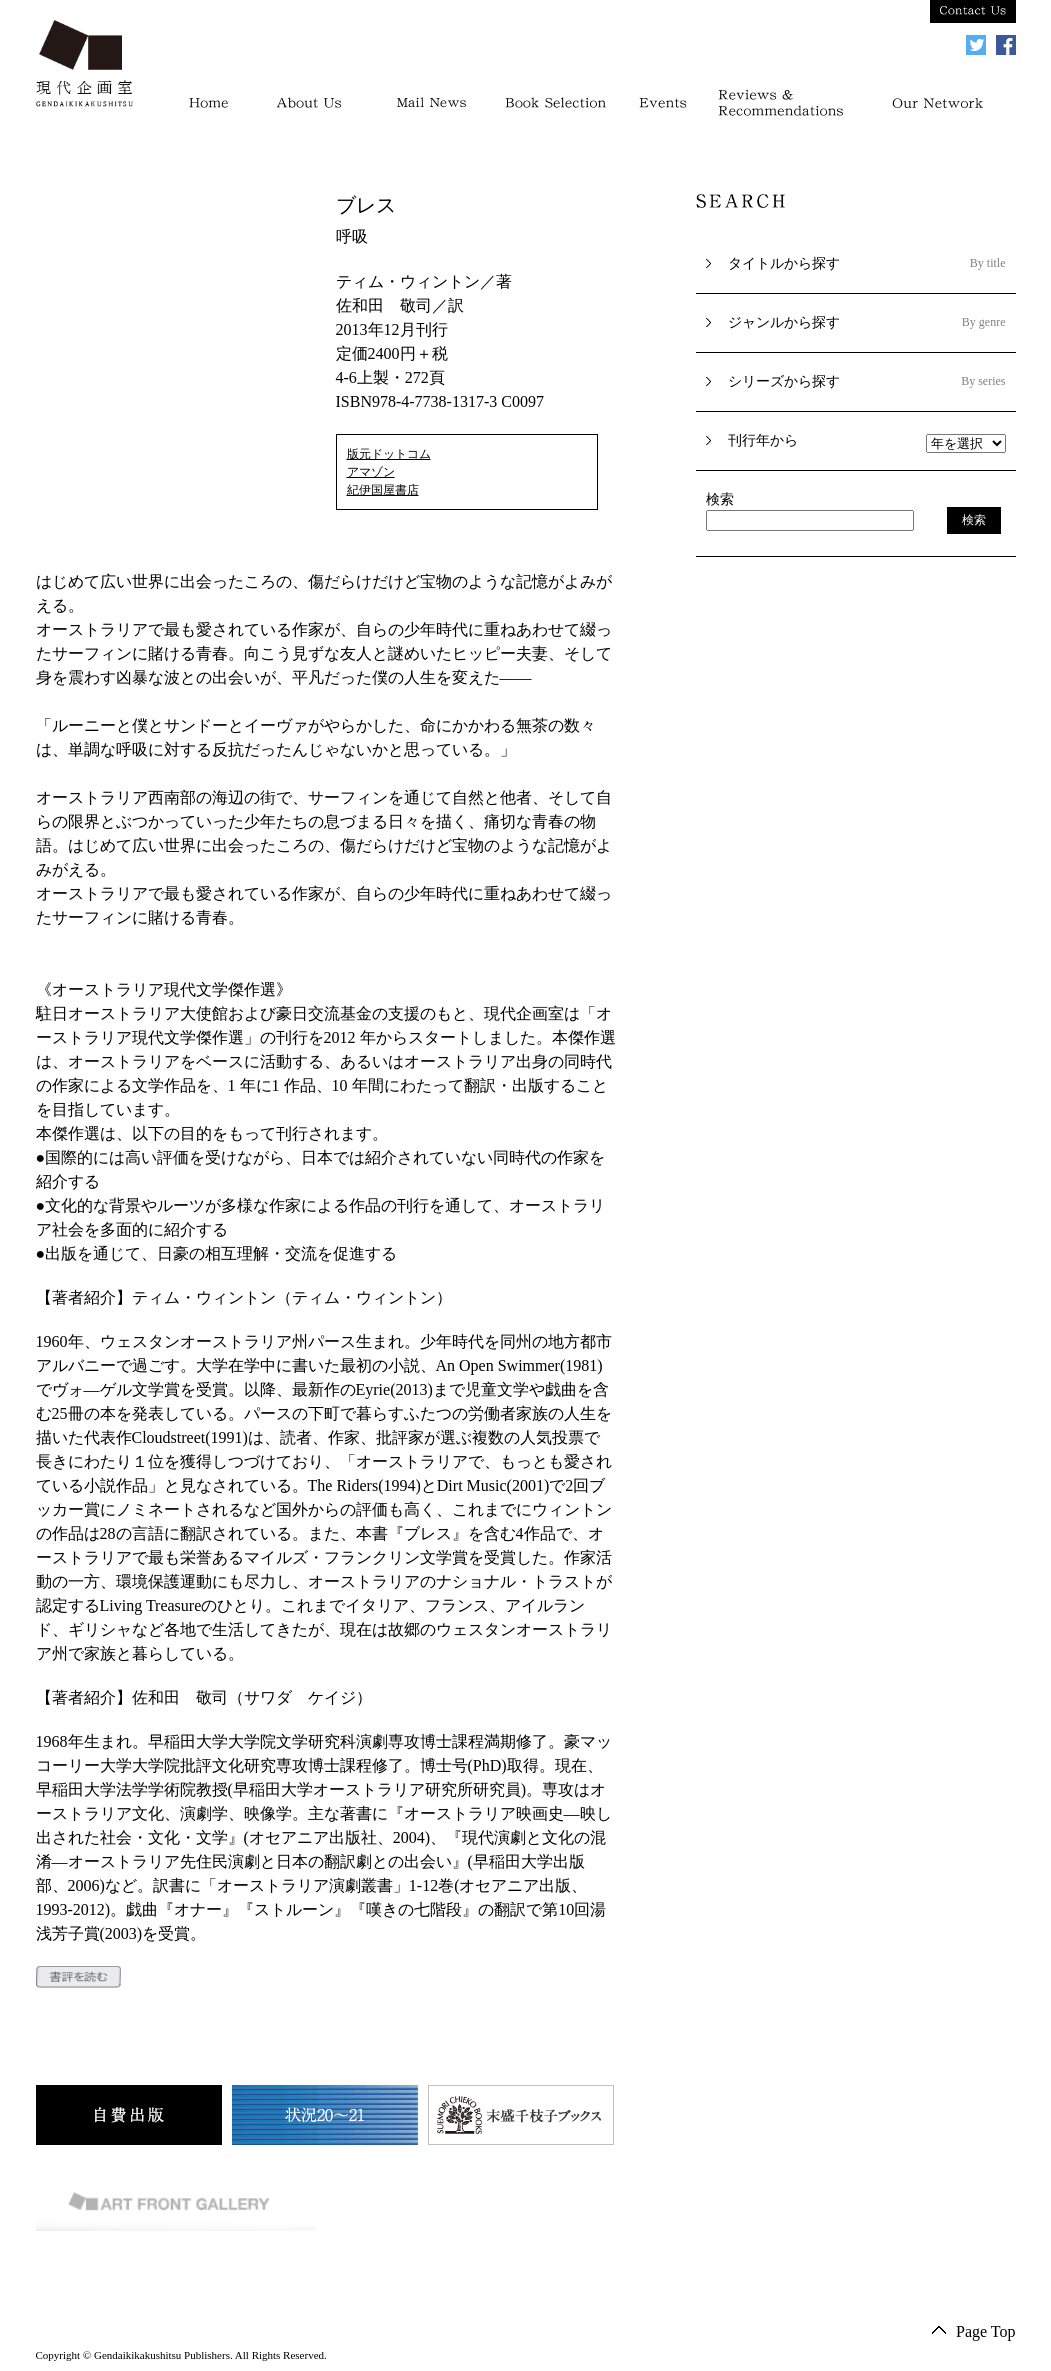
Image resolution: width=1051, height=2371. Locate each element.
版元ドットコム (389, 454)
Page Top (985, 2331)
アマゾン (371, 472)
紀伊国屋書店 (383, 490)
